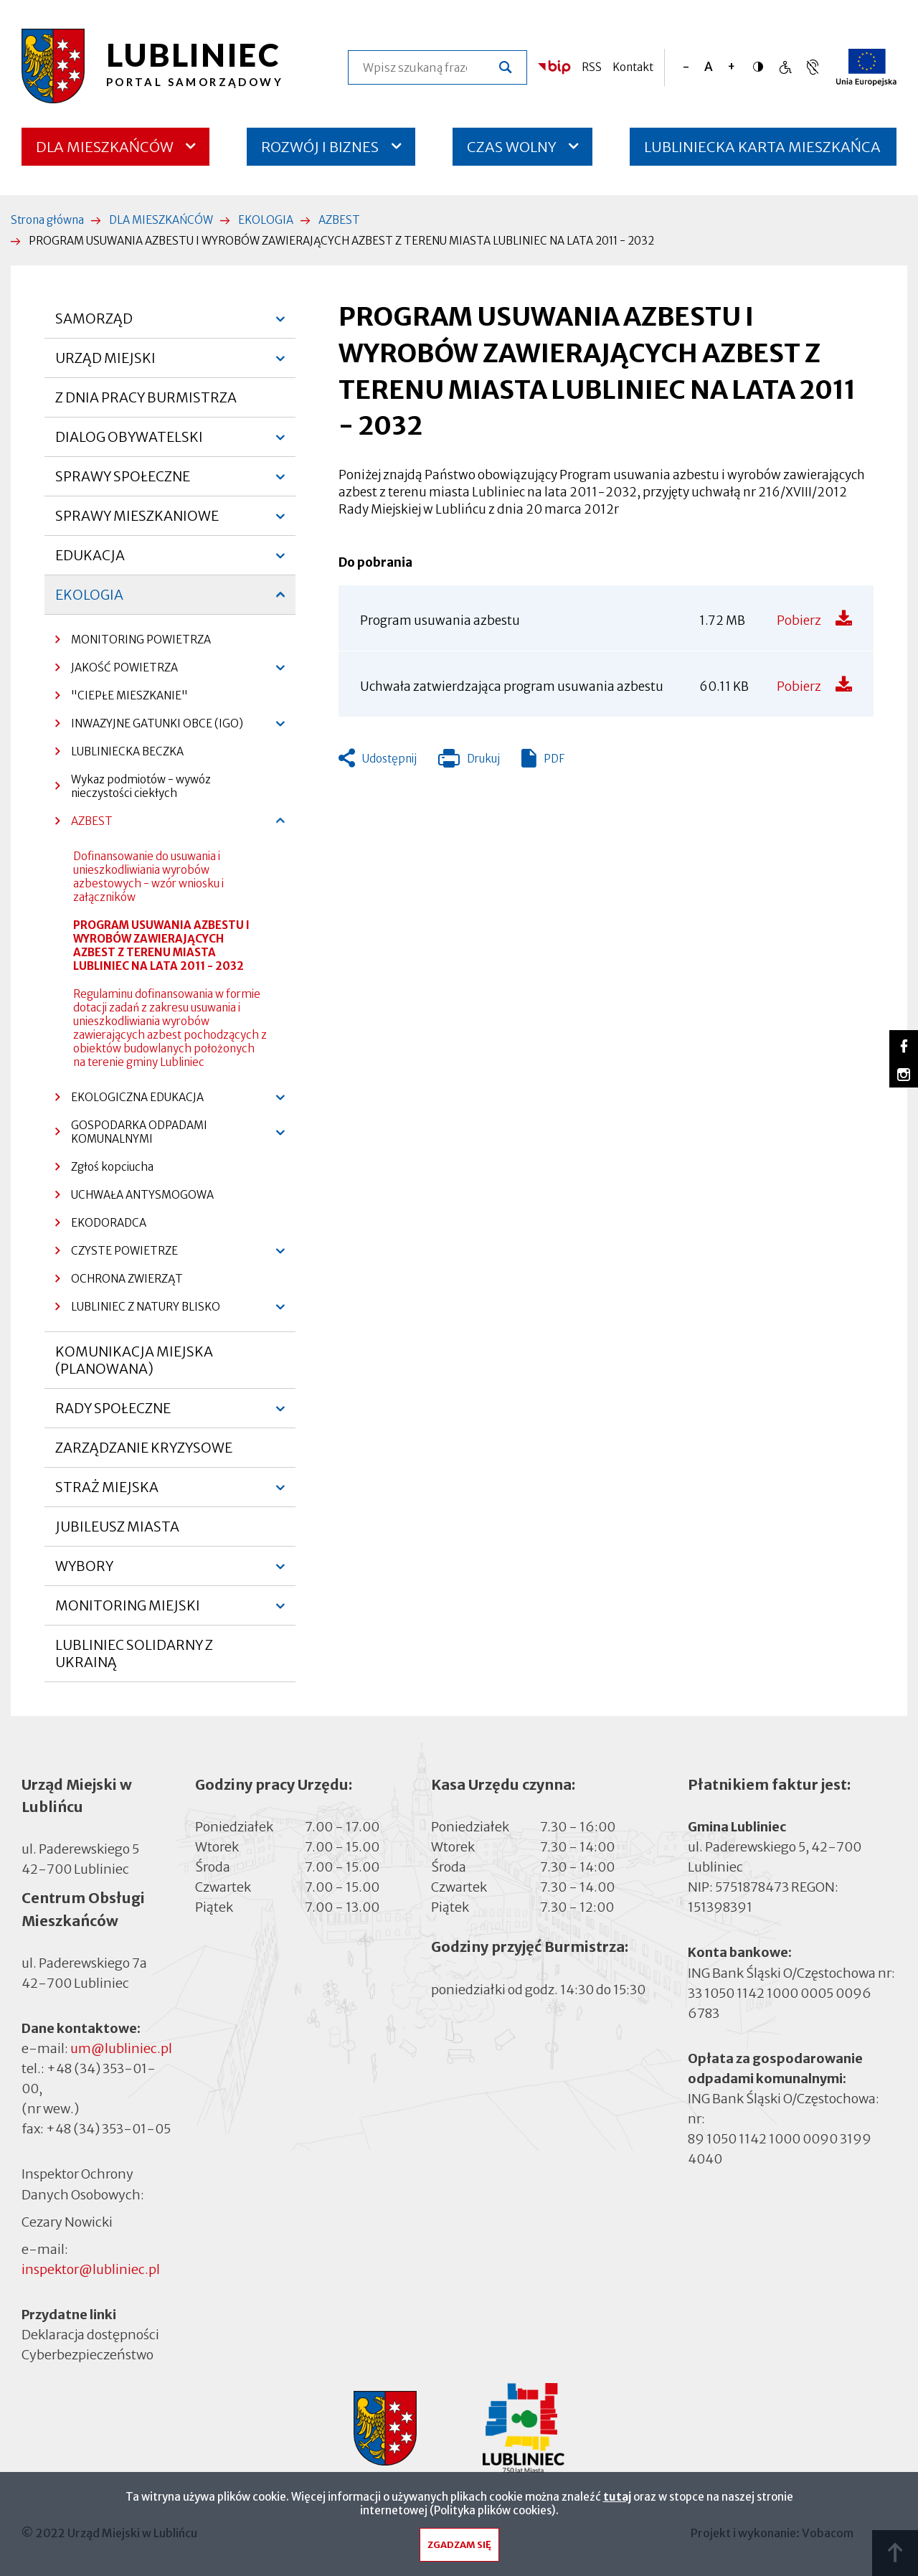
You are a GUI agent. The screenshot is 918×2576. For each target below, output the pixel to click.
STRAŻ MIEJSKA (106, 1492)
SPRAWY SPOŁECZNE (122, 482)
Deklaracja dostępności (90, 2334)
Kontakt (632, 67)
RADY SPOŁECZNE (113, 1414)
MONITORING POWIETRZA (141, 639)
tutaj (617, 2499)
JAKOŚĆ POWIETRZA (116, 671)
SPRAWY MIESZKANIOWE (137, 521)
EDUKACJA (90, 561)
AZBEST (339, 220)
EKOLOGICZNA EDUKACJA (129, 1100)
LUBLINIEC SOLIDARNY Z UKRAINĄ (134, 1653)
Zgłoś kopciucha (112, 1167)
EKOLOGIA (265, 220)
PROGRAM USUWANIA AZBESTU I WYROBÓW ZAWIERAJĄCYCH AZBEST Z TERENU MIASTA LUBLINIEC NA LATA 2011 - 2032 (161, 945)
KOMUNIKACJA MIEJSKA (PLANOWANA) (134, 1360)
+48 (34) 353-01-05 (108, 2128)
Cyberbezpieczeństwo (87, 2354)
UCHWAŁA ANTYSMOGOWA (142, 1195)
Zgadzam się (459, 2548)
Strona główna (47, 220)
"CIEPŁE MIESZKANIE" (129, 695)
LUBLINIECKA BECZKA (127, 751)
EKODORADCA (108, 1223)
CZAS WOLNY (512, 147)
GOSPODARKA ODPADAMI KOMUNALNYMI (131, 1135)
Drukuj (469, 762)
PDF (554, 758)
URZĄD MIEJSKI (105, 363)
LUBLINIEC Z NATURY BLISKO (137, 1310)
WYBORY (84, 1571)
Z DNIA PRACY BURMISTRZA (146, 397)
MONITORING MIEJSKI (127, 1611)
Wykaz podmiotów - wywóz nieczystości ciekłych (141, 786)
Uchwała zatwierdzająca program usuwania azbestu (511, 686)
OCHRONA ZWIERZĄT (127, 1278)
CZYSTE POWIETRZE (116, 1254)
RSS (592, 67)
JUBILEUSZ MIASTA (117, 1526)
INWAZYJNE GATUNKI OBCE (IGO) (149, 727)
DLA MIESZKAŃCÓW (105, 147)
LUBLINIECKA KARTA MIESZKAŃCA (762, 152)
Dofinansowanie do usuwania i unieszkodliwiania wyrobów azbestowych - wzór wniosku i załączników (148, 876)
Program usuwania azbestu (440, 620)
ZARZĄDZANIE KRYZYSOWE (143, 1447)
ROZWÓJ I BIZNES (320, 147)
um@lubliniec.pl (121, 2048)
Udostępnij (389, 758)
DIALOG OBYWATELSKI (129, 442)
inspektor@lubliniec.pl (91, 2269)
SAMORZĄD (94, 324)
